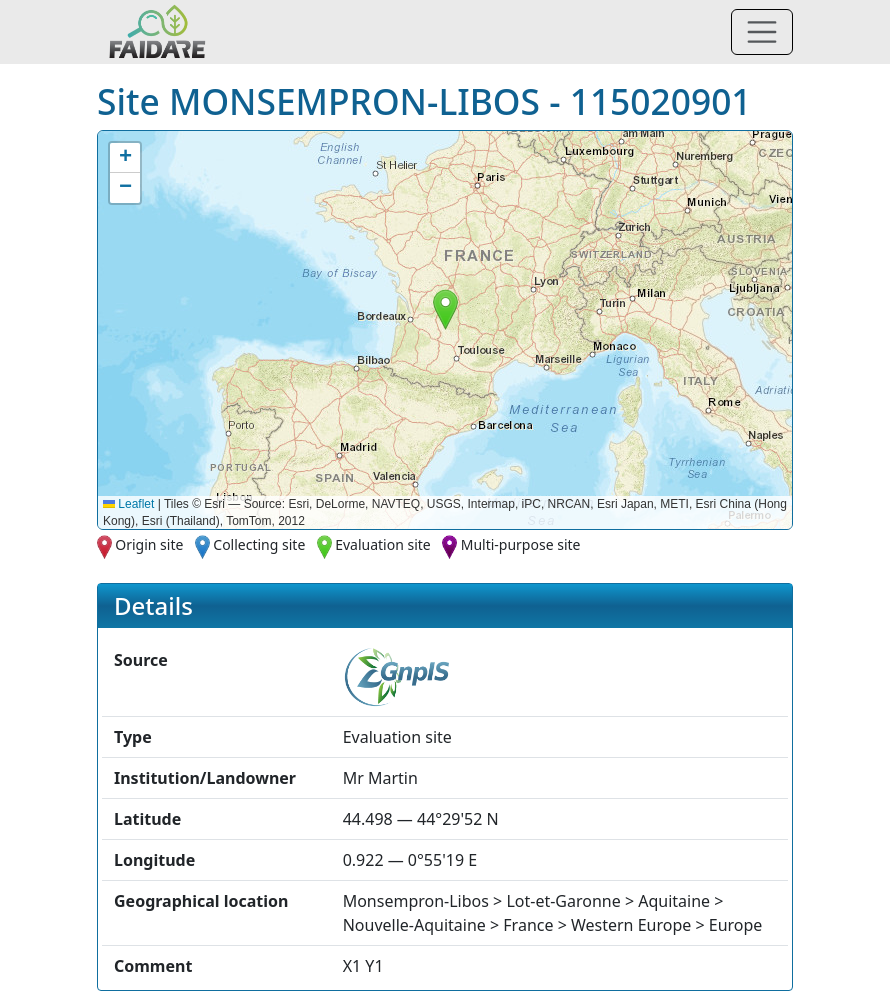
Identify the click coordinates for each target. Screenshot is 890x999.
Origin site (149, 544)
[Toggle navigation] (762, 32)
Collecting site (259, 544)
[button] (445, 309)
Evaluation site (383, 544)
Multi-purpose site (521, 544)
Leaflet (128, 504)
